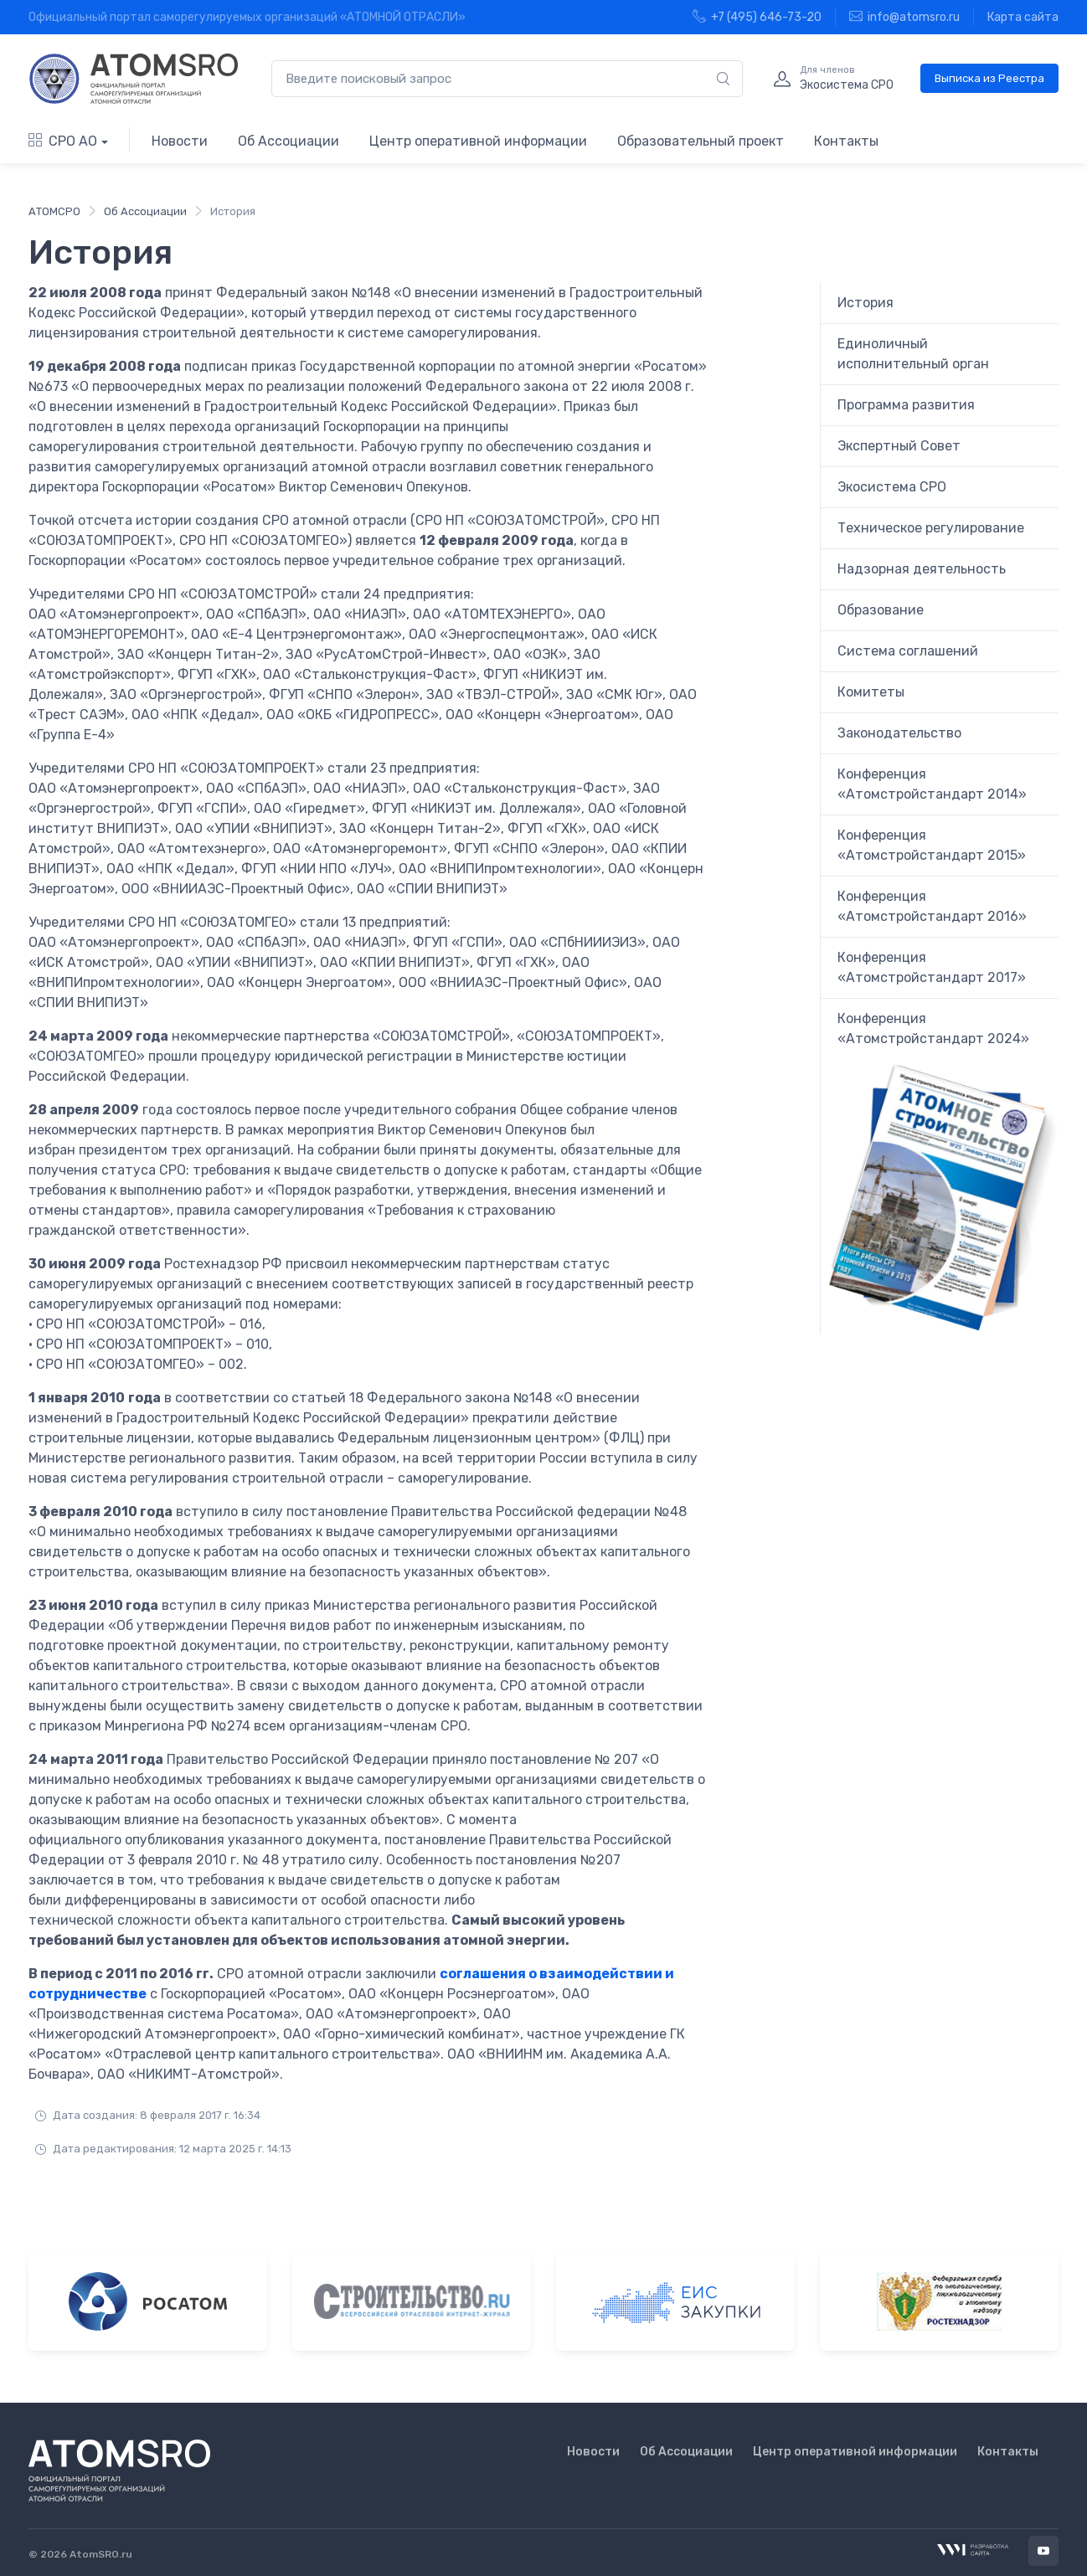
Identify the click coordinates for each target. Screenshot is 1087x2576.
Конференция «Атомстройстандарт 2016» (932, 906)
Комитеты (870, 692)
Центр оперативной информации (478, 141)
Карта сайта (1023, 17)
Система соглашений (907, 651)
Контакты (846, 141)
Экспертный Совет (899, 446)
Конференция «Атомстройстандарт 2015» (931, 845)
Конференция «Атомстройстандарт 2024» (933, 1028)
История (865, 303)
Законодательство (899, 733)
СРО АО (62, 141)
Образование (880, 610)
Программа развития (906, 405)
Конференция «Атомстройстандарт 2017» (931, 967)
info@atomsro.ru (904, 16)
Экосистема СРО (891, 487)
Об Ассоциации (288, 141)
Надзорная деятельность (921, 569)
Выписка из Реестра (989, 78)
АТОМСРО (54, 211)
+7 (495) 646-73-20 (757, 16)
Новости (180, 141)
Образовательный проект (700, 141)
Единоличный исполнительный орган (913, 354)
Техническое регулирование (930, 528)
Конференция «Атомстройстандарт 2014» (932, 784)
